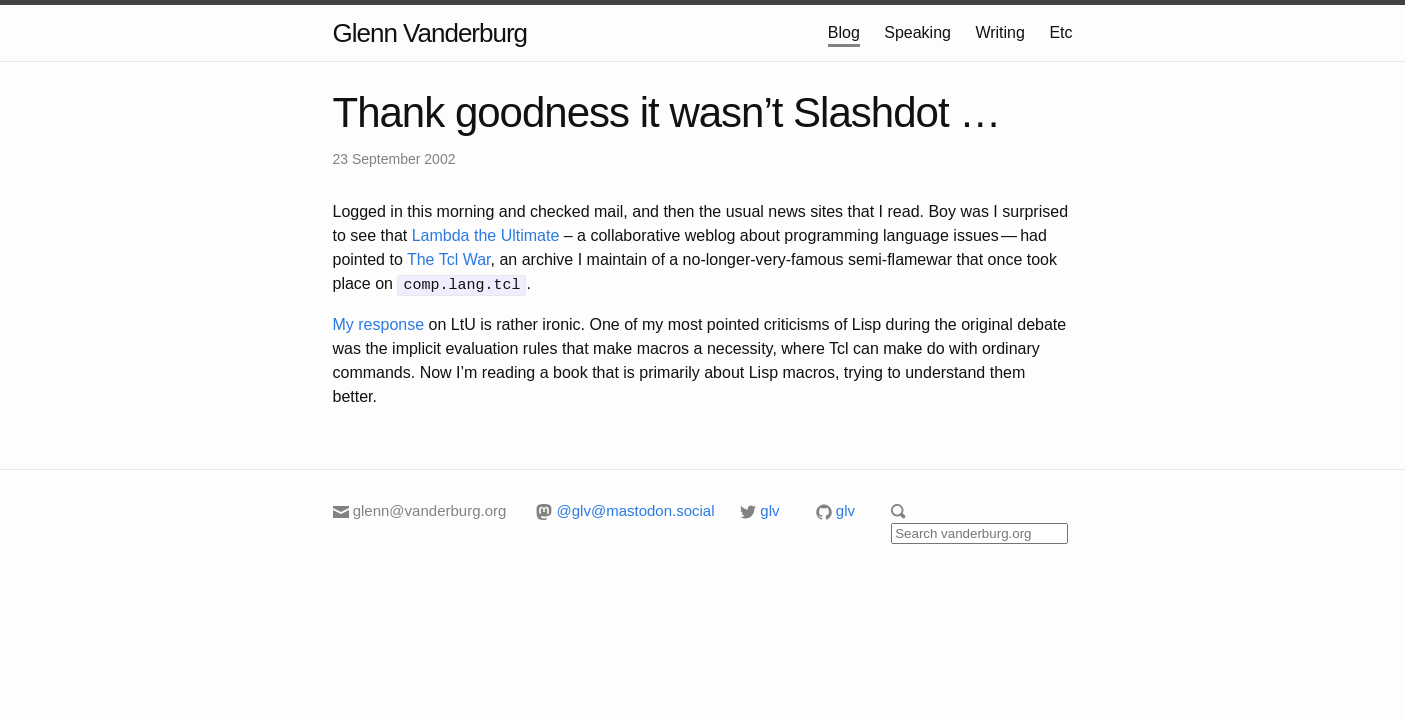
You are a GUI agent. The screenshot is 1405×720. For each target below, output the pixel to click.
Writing (1000, 32)
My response (379, 322)
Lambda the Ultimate (486, 235)
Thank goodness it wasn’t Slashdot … (667, 112)
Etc (1060, 32)
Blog (844, 32)
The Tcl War (449, 259)
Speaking (917, 32)
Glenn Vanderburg (430, 33)
